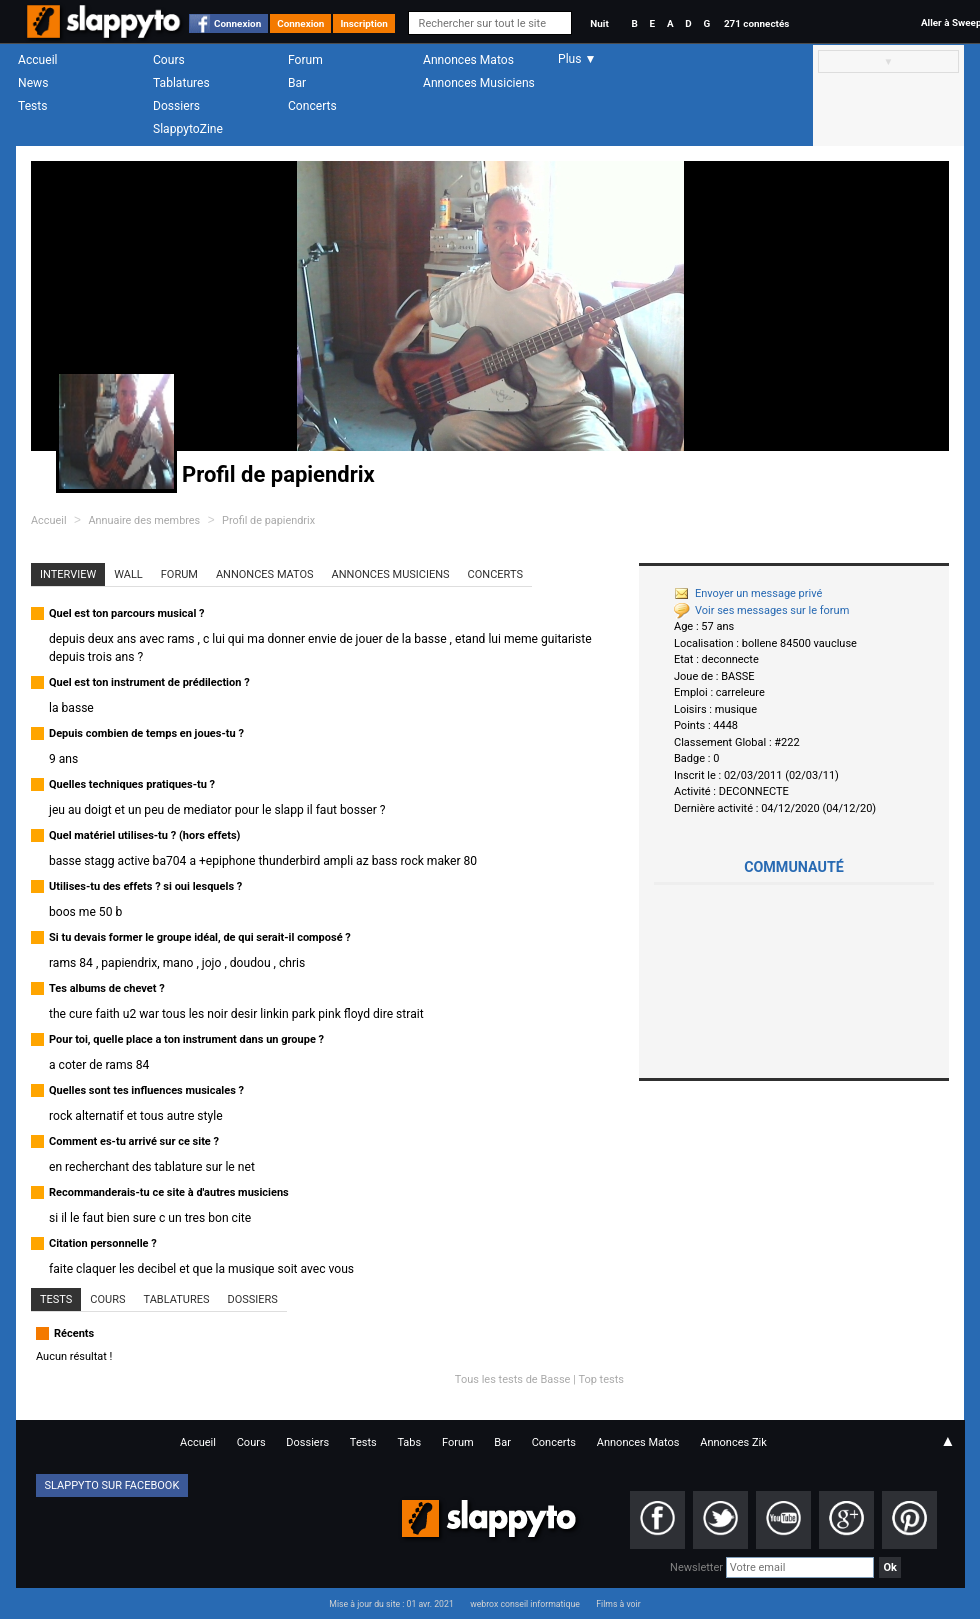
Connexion (237, 23)
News (33, 83)
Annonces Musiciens (479, 83)
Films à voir (618, 1604)
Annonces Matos (468, 60)
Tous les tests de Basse (513, 1379)
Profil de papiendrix (268, 520)
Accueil (38, 60)
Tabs (409, 1442)
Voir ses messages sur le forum (761, 610)
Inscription (364, 23)
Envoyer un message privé (748, 593)
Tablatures (181, 83)
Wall (128, 574)
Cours (169, 60)
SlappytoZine (188, 129)
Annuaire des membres (144, 520)
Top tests (601, 1379)
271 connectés (756, 23)
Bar (297, 83)
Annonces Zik (733, 1442)
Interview (68, 574)
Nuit (599, 23)
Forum (305, 60)
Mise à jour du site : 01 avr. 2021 (391, 1604)
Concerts (312, 106)
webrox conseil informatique (525, 1604)
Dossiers (176, 106)
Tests (32, 106)
